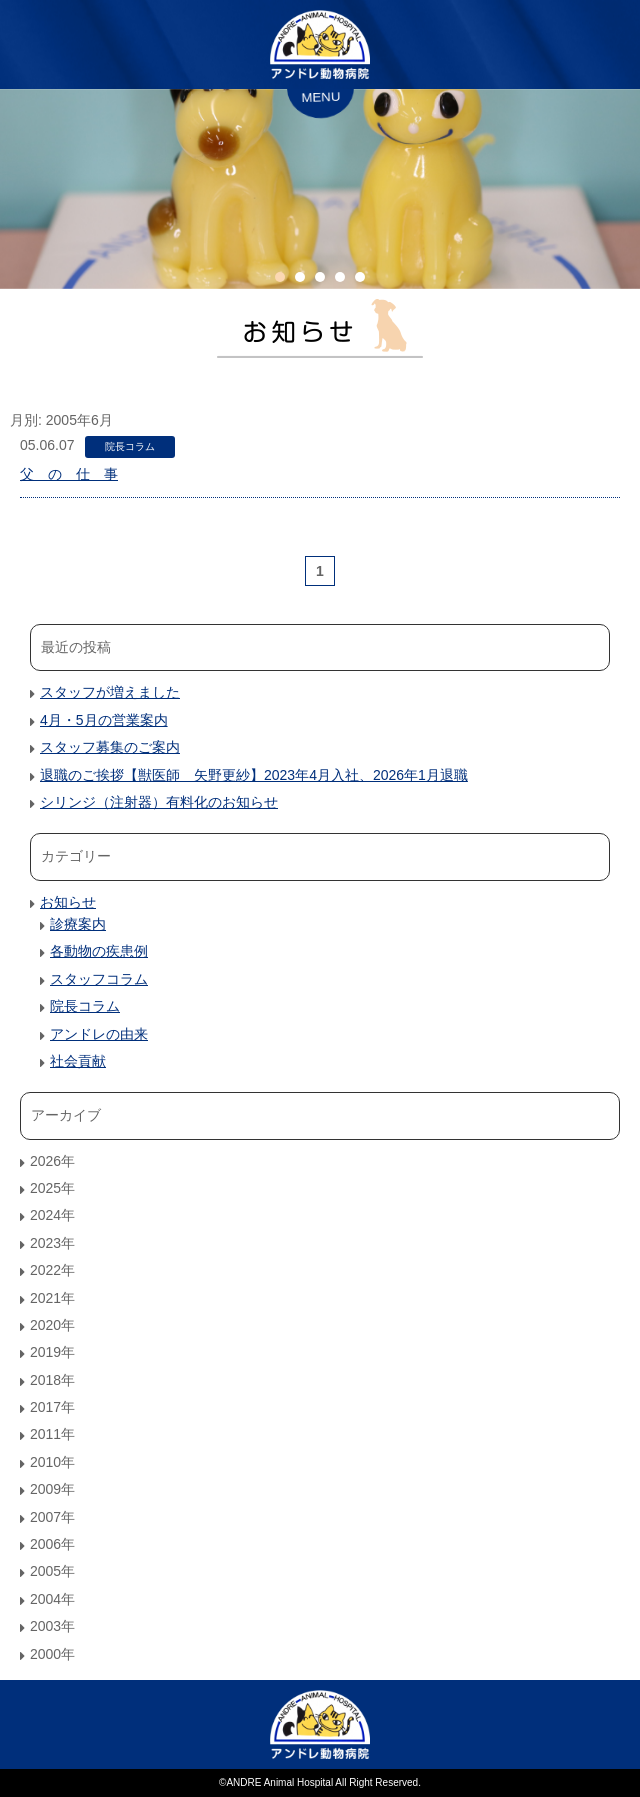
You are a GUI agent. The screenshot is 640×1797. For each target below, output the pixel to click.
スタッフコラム (99, 979)
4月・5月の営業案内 (104, 720)
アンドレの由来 (99, 1034)
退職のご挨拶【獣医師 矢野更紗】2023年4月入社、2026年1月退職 (254, 775)
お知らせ (68, 902)
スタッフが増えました (110, 692)
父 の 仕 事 (69, 474)
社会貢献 (78, 1061)
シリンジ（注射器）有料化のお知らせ (159, 802)
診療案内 (78, 924)
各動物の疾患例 (99, 951)
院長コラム (130, 446)
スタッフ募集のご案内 (110, 747)
